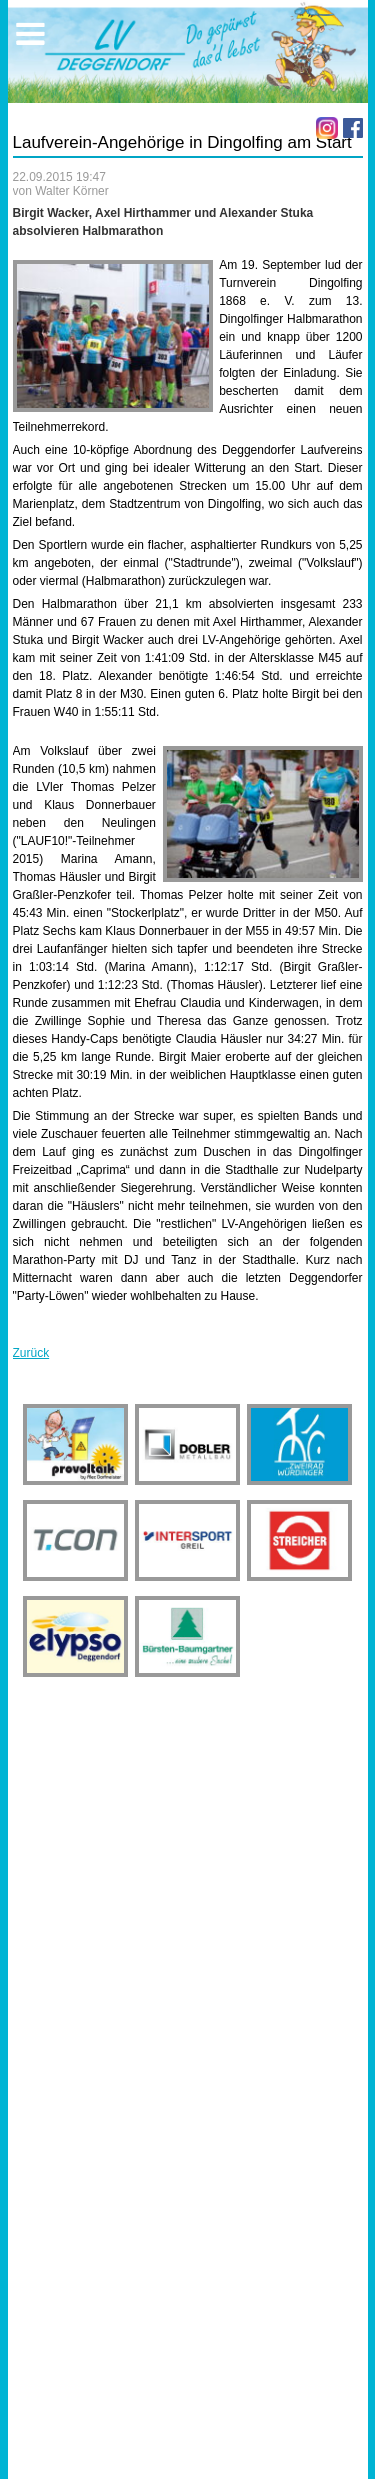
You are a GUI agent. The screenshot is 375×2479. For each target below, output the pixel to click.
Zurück (31, 1353)
